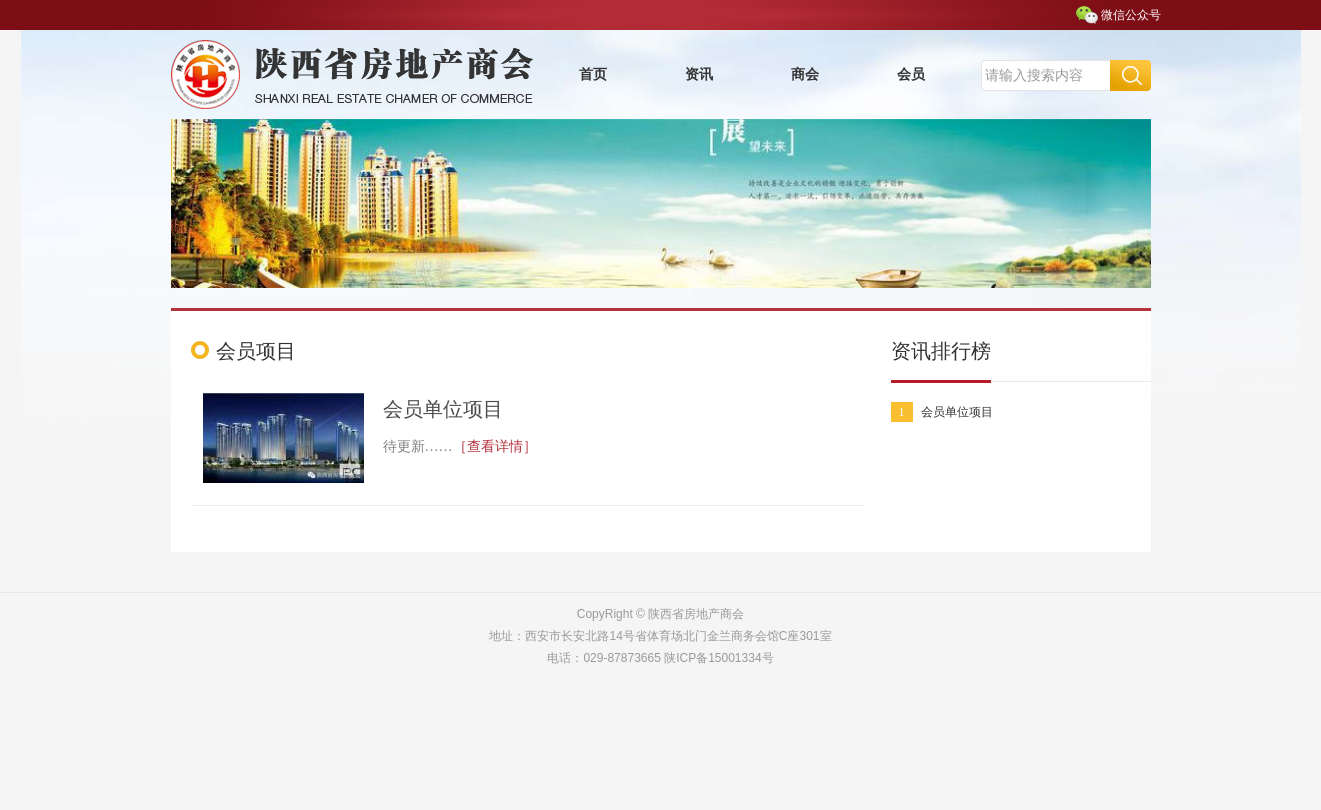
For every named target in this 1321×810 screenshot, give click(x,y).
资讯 (699, 74)
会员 (911, 74)
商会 (805, 74)
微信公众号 (1131, 15)
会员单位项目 (443, 409)
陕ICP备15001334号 (718, 658)
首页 (593, 74)
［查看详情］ (495, 446)
